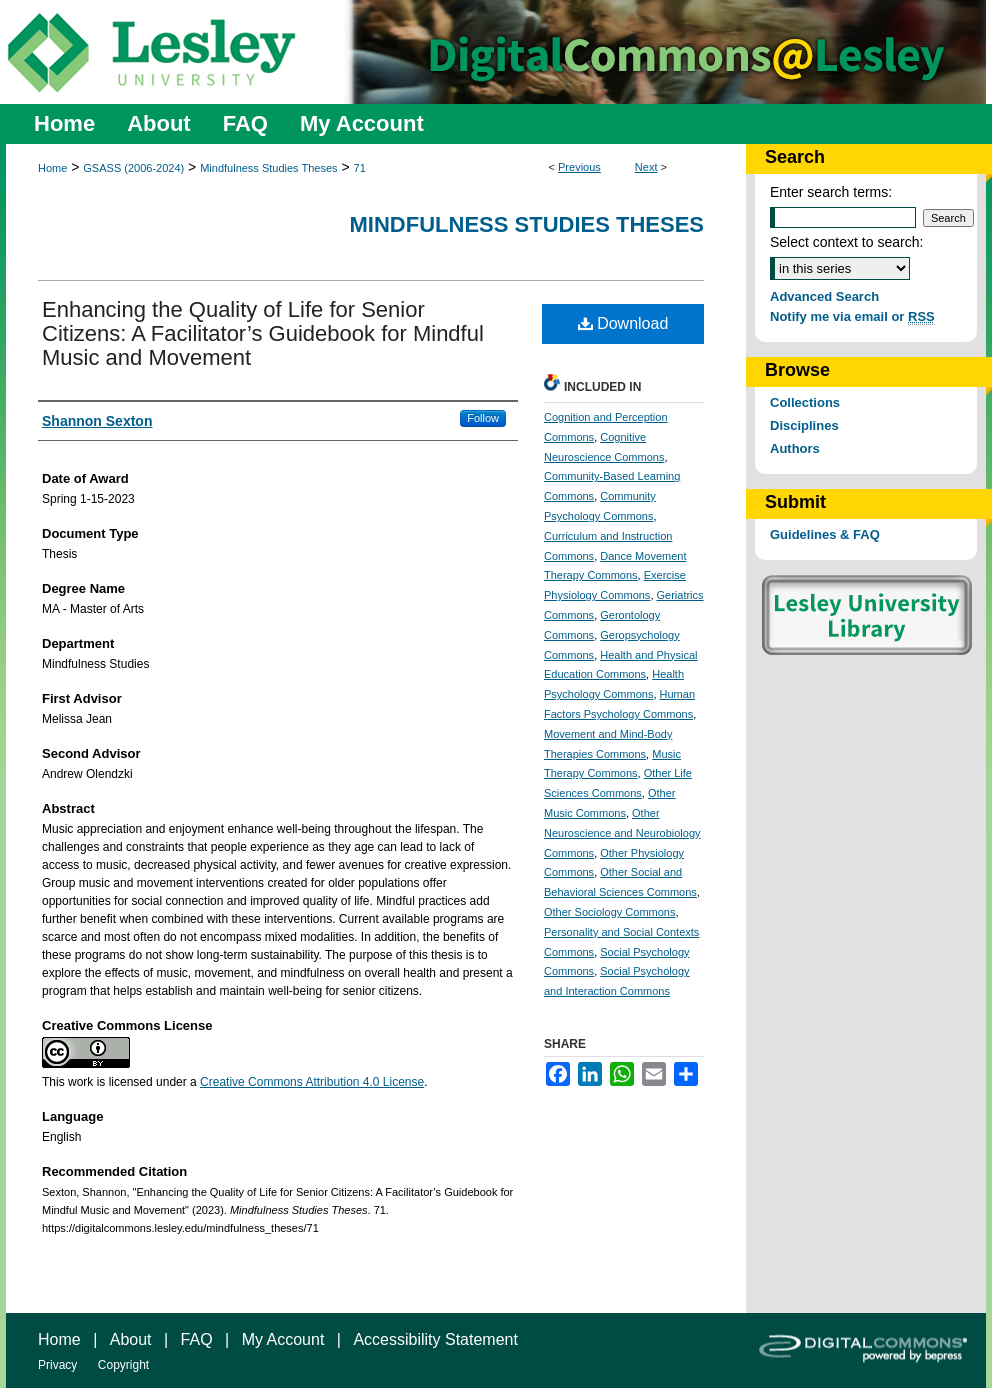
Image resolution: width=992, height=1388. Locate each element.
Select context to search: (846, 242)
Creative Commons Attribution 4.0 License (312, 1082)
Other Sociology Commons (609, 912)
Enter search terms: (831, 192)
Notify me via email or (852, 316)
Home (52, 168)
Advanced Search (824, 296)
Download (623, 323)
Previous (579, 167)
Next (646, 167)
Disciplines (804, 425)
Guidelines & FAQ (825, 534)
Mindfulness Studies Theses (268, 168)
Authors (795, 448)
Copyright (123, 1365)
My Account (283, 1339)
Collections (805, 402)
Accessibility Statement (435, 1339)
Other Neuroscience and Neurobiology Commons (622, 833)
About (131, 1339)
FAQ (197, 1339)
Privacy (57, 1365)
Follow (483, 418)
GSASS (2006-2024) (133, 168)
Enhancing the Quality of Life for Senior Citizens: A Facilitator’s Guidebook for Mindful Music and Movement (263, 333)
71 (360, 168)
